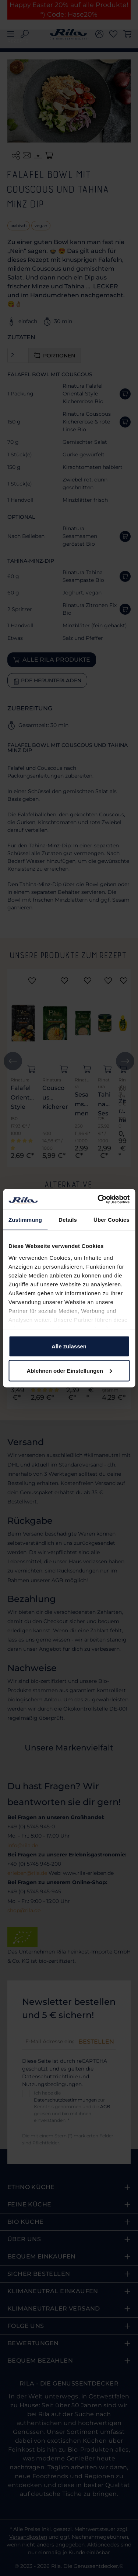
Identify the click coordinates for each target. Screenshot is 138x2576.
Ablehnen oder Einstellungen (69, 1370)
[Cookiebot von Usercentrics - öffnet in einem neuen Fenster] (98, 1199)
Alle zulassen (69, 1346)
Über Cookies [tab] (111, 1220)
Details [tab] (68, 1220)
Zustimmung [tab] (25, 1220)
